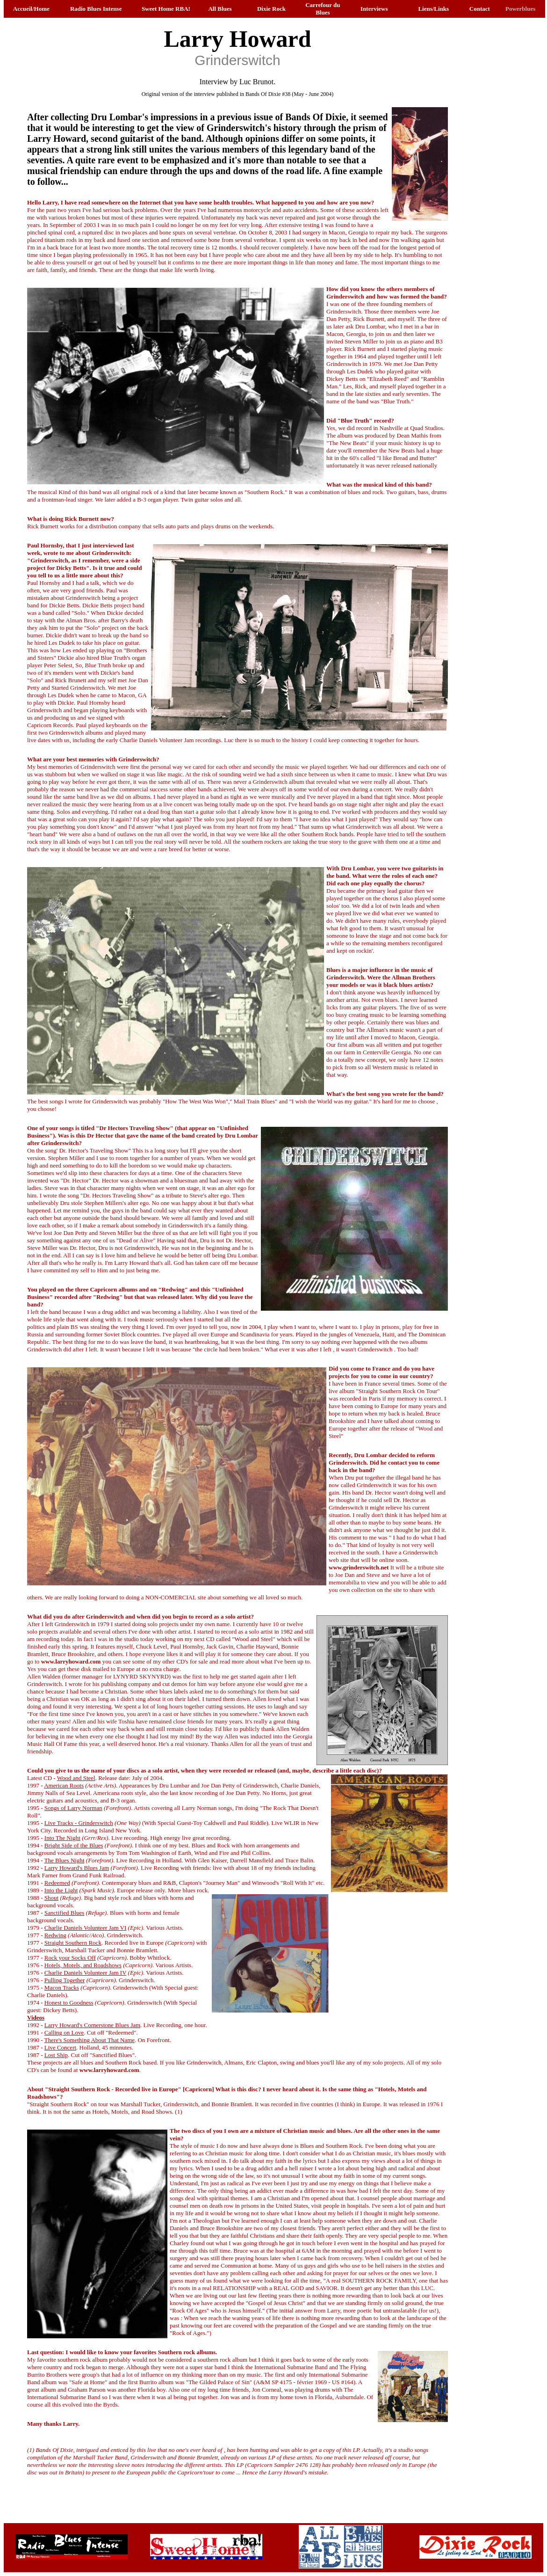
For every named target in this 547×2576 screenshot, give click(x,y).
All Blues (219, 8)
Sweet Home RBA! (166, 8)
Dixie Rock (271, 8)
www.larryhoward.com (71, 1661)
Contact (479, 8)
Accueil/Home (31, 8)
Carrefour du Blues (322, 8)
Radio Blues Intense (96, 8)
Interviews (374, 8)
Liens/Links (433, 8)
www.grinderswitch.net (359, 1567)
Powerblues (520, 8)
